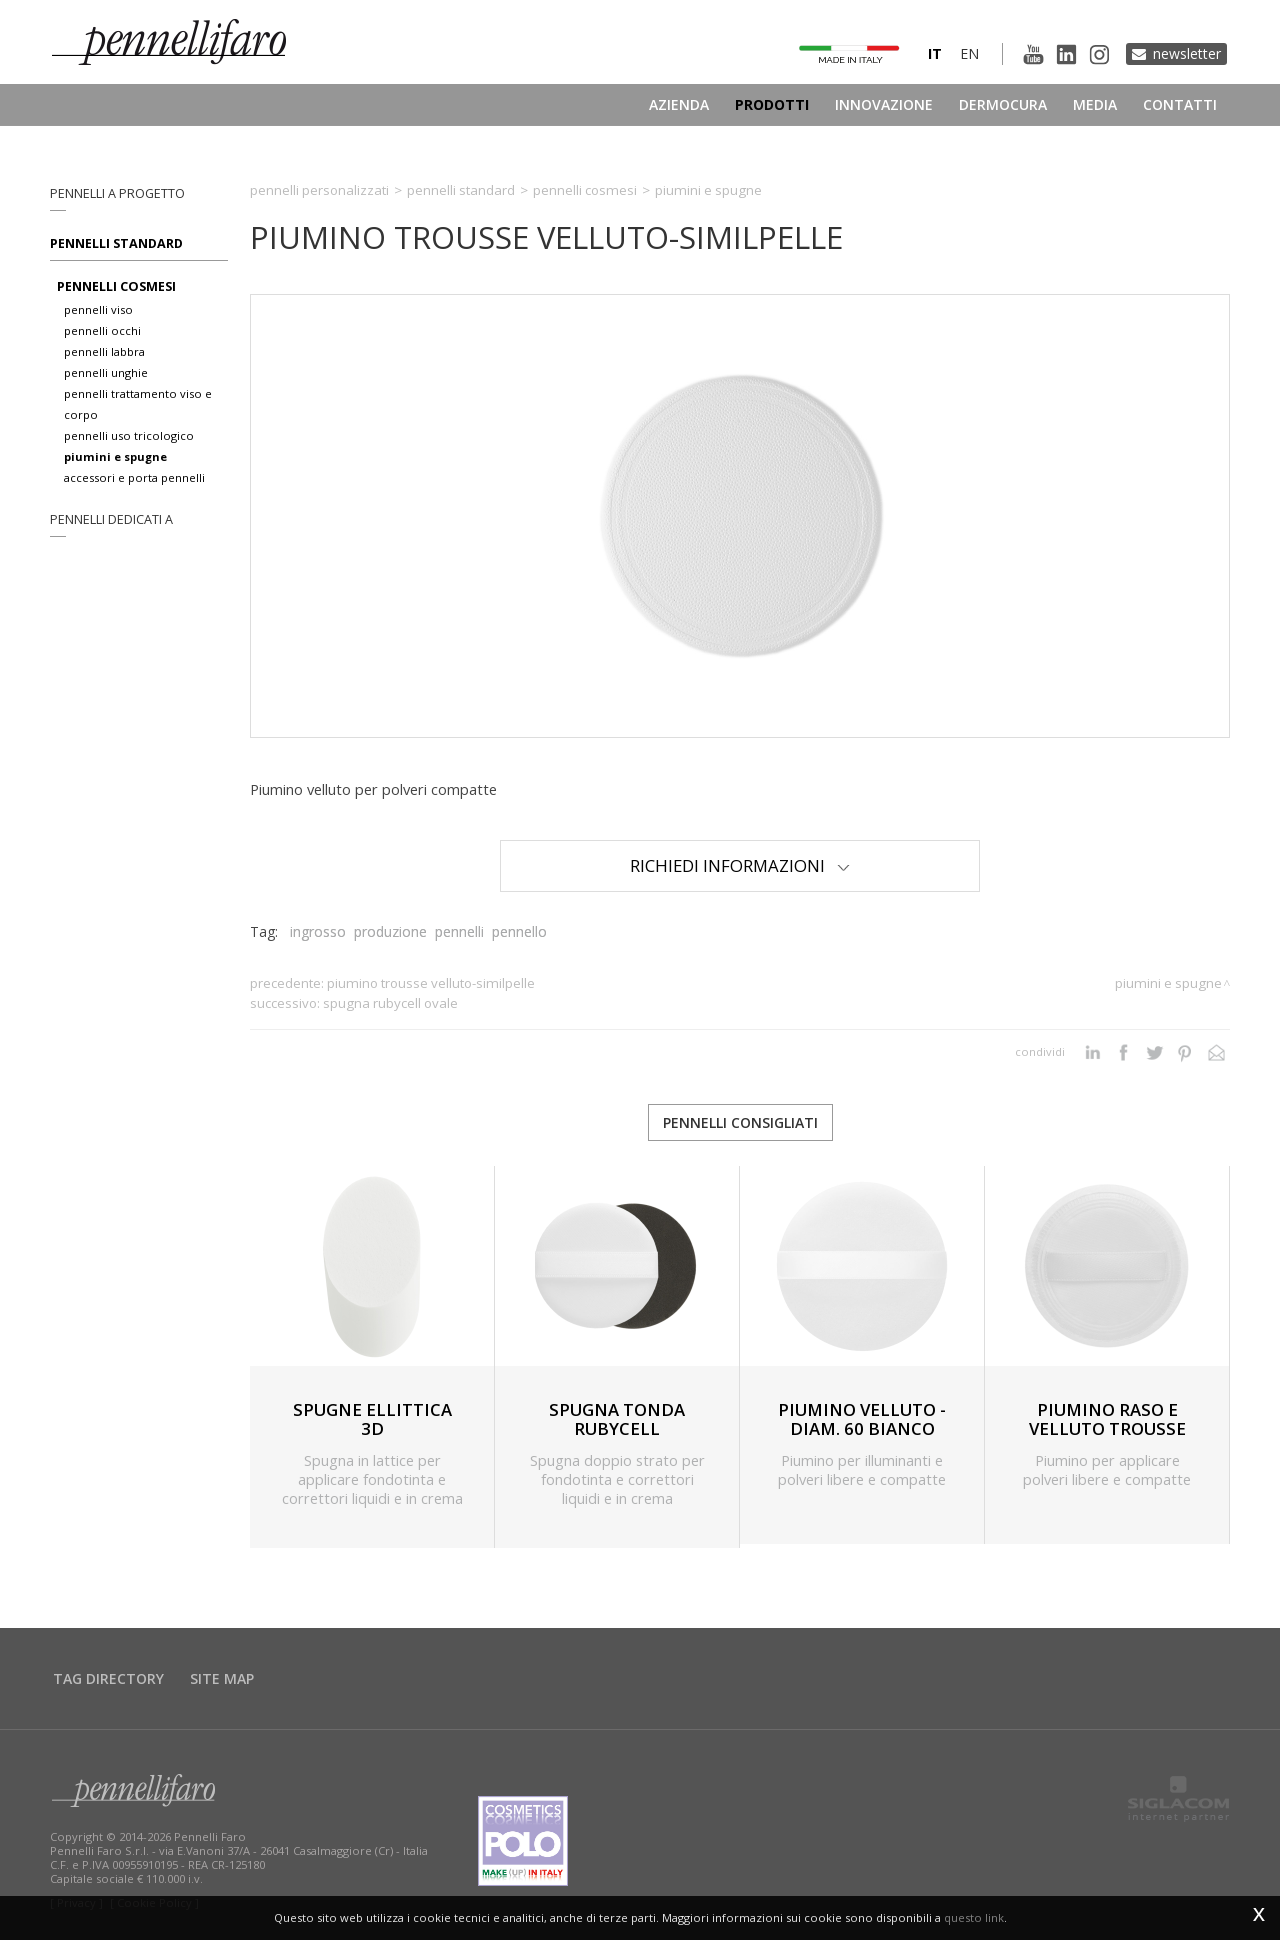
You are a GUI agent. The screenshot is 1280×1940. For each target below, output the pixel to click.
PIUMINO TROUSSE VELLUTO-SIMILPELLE (431, 983)
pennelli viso (98, 309)
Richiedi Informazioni (740, 865)
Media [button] (1095, 104)
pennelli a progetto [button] (117, 193)
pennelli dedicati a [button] (111, 519)
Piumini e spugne (708, 190)
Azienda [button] (679, 104)
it (935, 53)
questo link (974, 1917)
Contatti (1180, 104)
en (969, 53)
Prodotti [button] (772, 104)
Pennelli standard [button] (116, 243)
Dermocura (1003, 104)
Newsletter (1187, 53)
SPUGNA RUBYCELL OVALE (390, 1003)
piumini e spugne (115, 456)
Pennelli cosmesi (585, 190)
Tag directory (108, 1678)
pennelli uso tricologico (129, 435)
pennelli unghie (106, 372)
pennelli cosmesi (116, 286)
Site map (222, 1678)
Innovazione (884, 104)
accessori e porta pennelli (134, 477)
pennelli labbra (104, 351)
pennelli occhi (102, 330)
